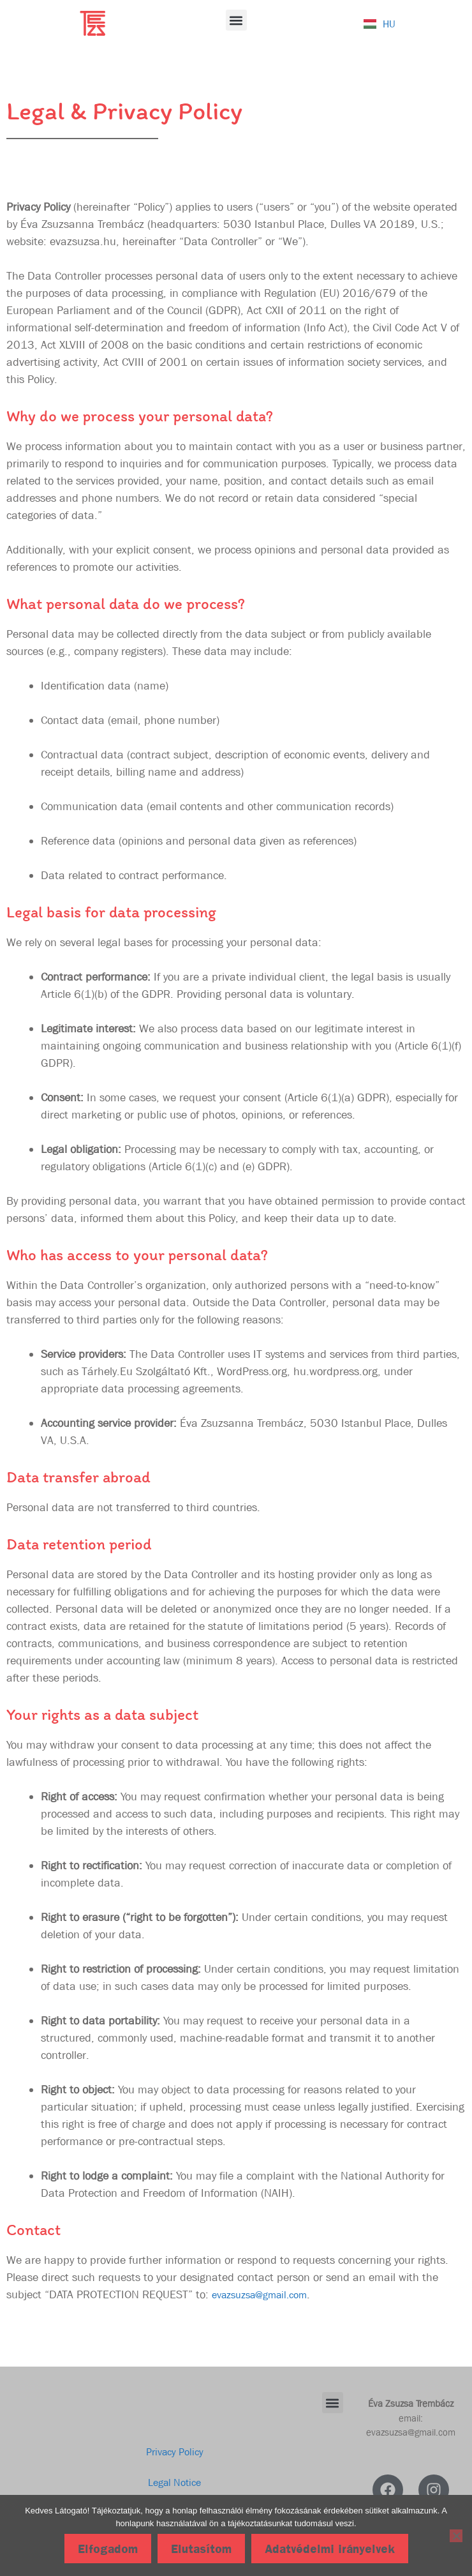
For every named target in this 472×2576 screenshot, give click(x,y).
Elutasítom (201, 2549)
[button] (236, 20)
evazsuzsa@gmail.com (259, 2294)
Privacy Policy (174, 2452)
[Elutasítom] (456, 2535)
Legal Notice (174, 2482)
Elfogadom (108, 2549)
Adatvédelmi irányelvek (330, 2549)
